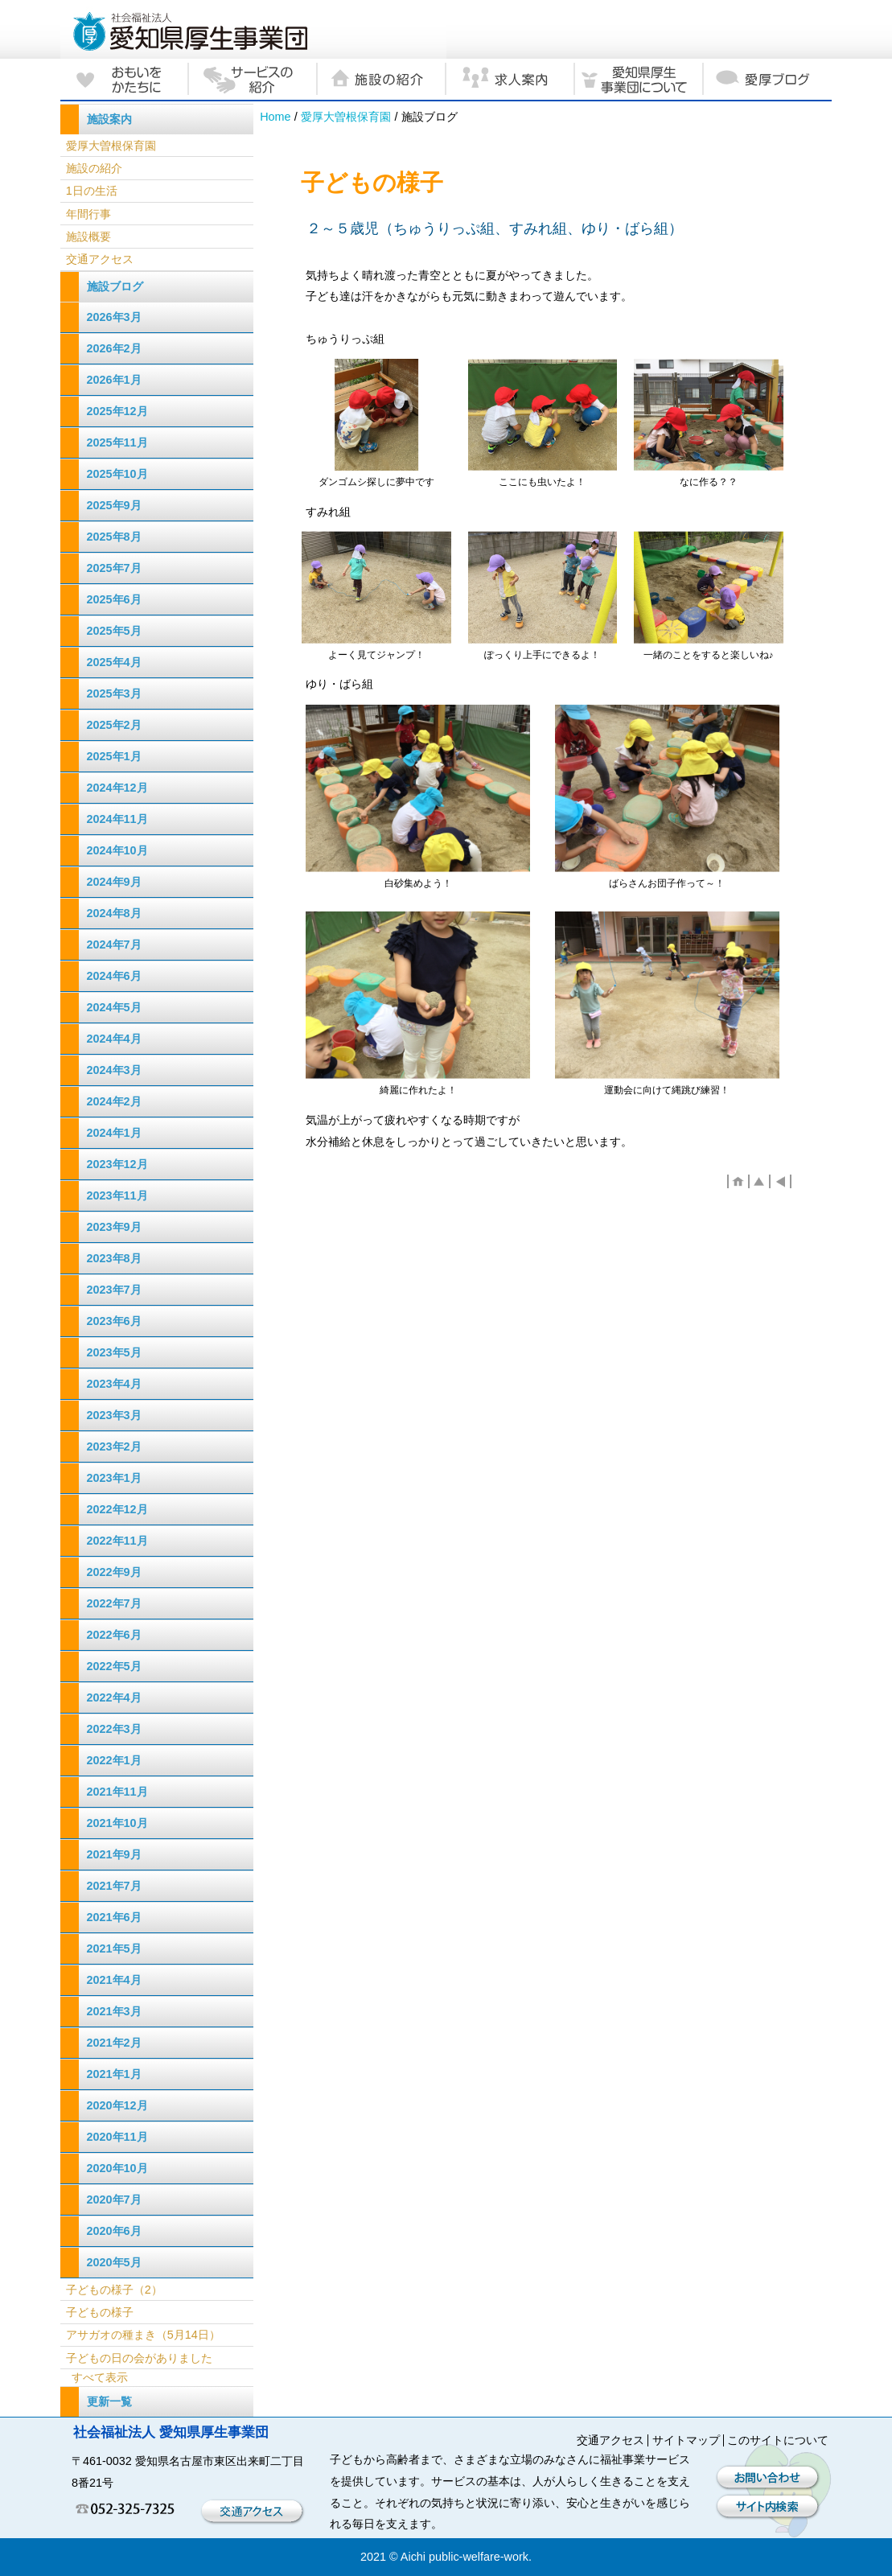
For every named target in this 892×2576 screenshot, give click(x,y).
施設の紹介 (94, 168)
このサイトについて (777, 2440)
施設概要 (88, 236)
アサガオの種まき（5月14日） (143, 2334)
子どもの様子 (100, 2312)
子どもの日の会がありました (139, 2358)
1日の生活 (91, 190)
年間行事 (88, 214)
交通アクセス (100, 259)
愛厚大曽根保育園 (346, 116)
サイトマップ (686, 2440)
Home (275, 116)
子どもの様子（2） (114, 2289)
